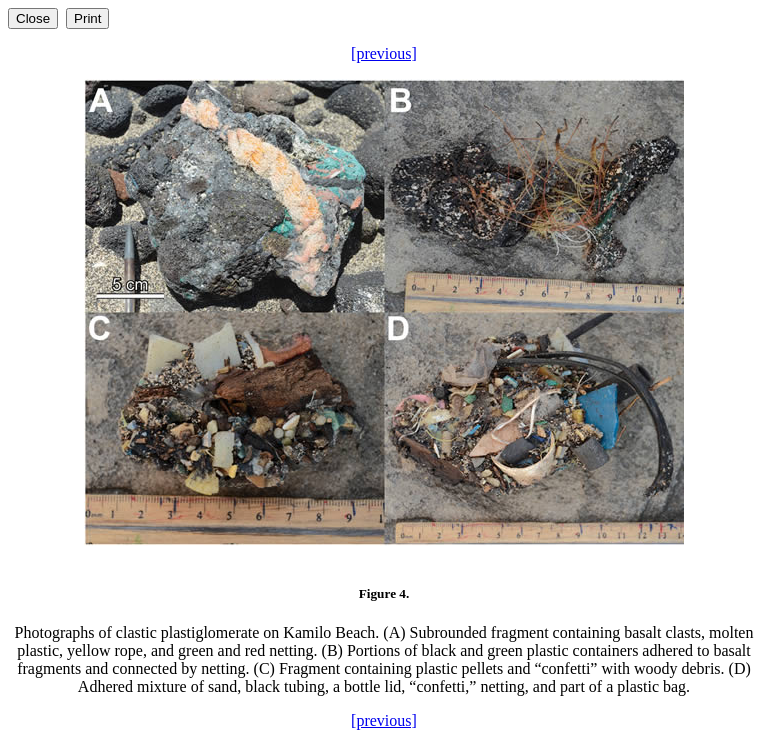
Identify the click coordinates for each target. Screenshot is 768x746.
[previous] (384, 53)
